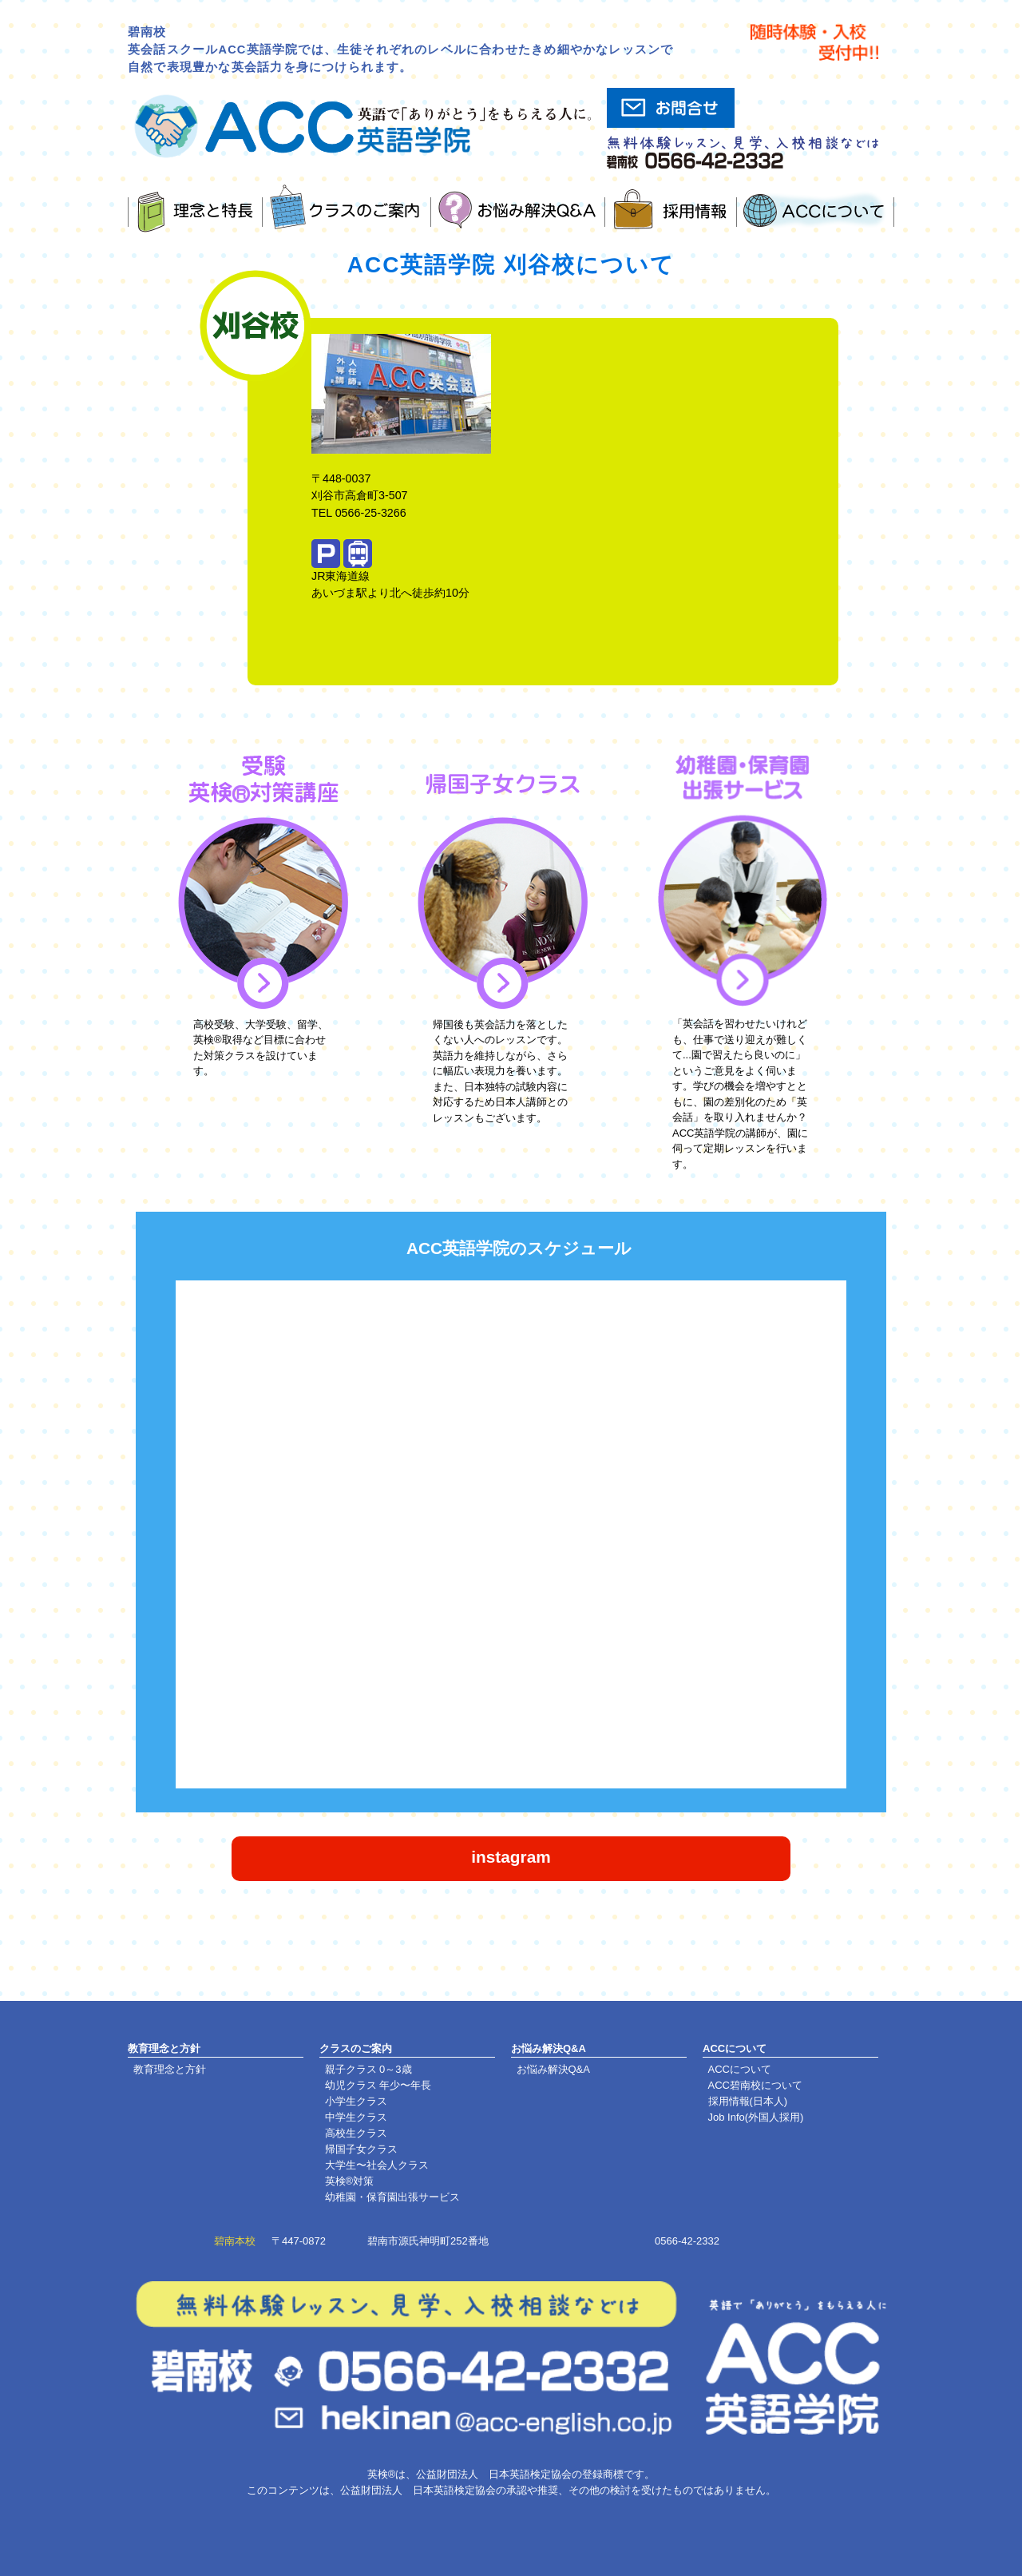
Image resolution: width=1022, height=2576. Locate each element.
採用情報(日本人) (748, 2101)
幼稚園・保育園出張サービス (392, 2197)
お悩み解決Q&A (553, 2069)
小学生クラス (356, 2101)
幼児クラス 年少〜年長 (378, 2085)
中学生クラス (356, 2117)
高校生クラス (356, 2133)
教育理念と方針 (169, 2069)
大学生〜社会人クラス (377, 2165)
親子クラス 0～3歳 (368, 2069)
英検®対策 (349, 2181)
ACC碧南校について (755, 2085)
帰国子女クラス (361, 2149)
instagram (510, 1857)
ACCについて (739, 2069)
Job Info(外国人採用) (756, 2117)
